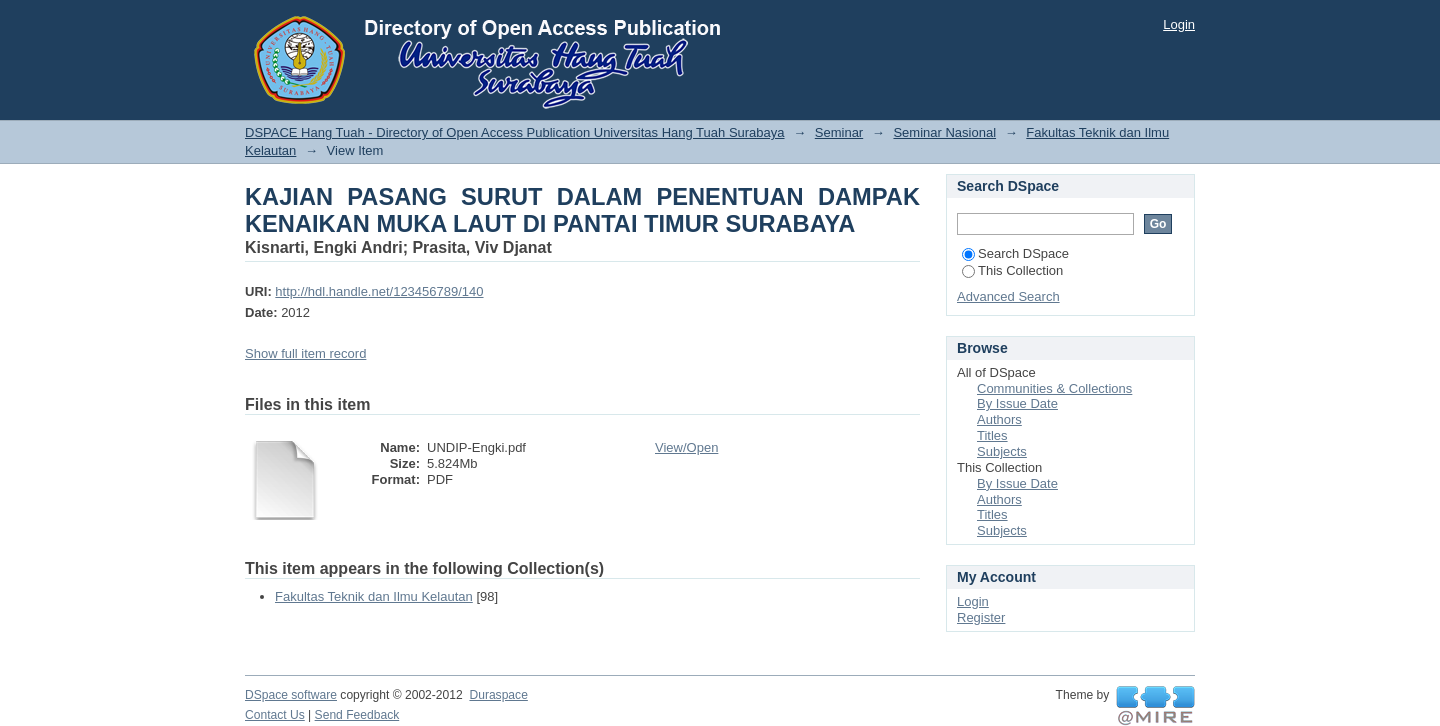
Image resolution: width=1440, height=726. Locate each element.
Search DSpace (1015, 253)
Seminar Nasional (944, 132)
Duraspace (498, 695)
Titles (992, 435)
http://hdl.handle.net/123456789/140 (379, 291)
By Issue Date (1017, 403)
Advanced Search (1008, 296)
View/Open (686, 447)
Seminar (839, 132)
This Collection (1012, 270)
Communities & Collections (1054, 388)
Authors (999, 419)
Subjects (1002, 451)
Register (981, 617)
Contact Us (275, 715)
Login (1179, 24)
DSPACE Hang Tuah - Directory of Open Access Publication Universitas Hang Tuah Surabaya (515, 132)
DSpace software (291, 695)
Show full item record (305, 353)
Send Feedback (357, 715)
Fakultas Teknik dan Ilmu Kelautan (374, 596)
